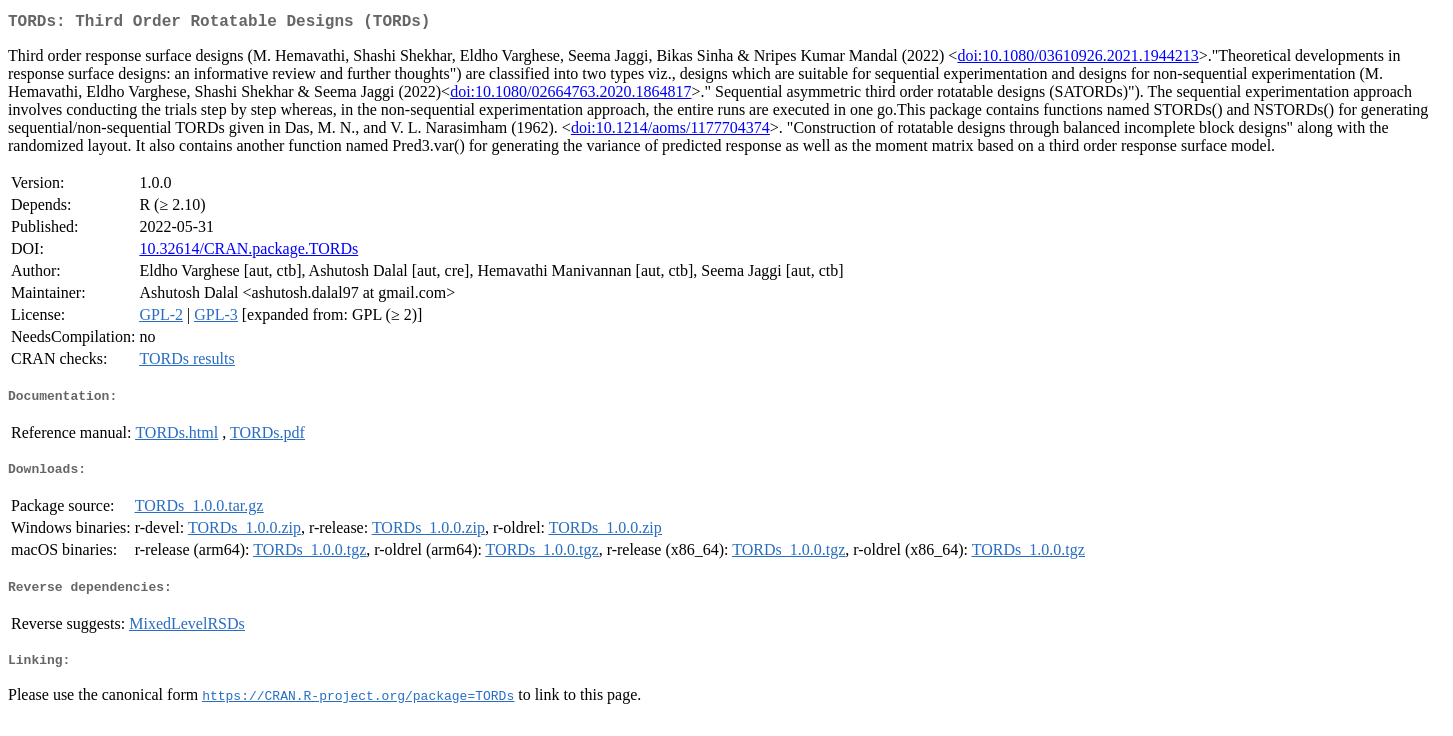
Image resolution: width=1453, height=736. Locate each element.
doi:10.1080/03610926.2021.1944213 (1077, 59)
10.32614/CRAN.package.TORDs (248, 252)
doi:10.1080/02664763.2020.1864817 (570, 95)
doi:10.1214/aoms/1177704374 (670, 131)
